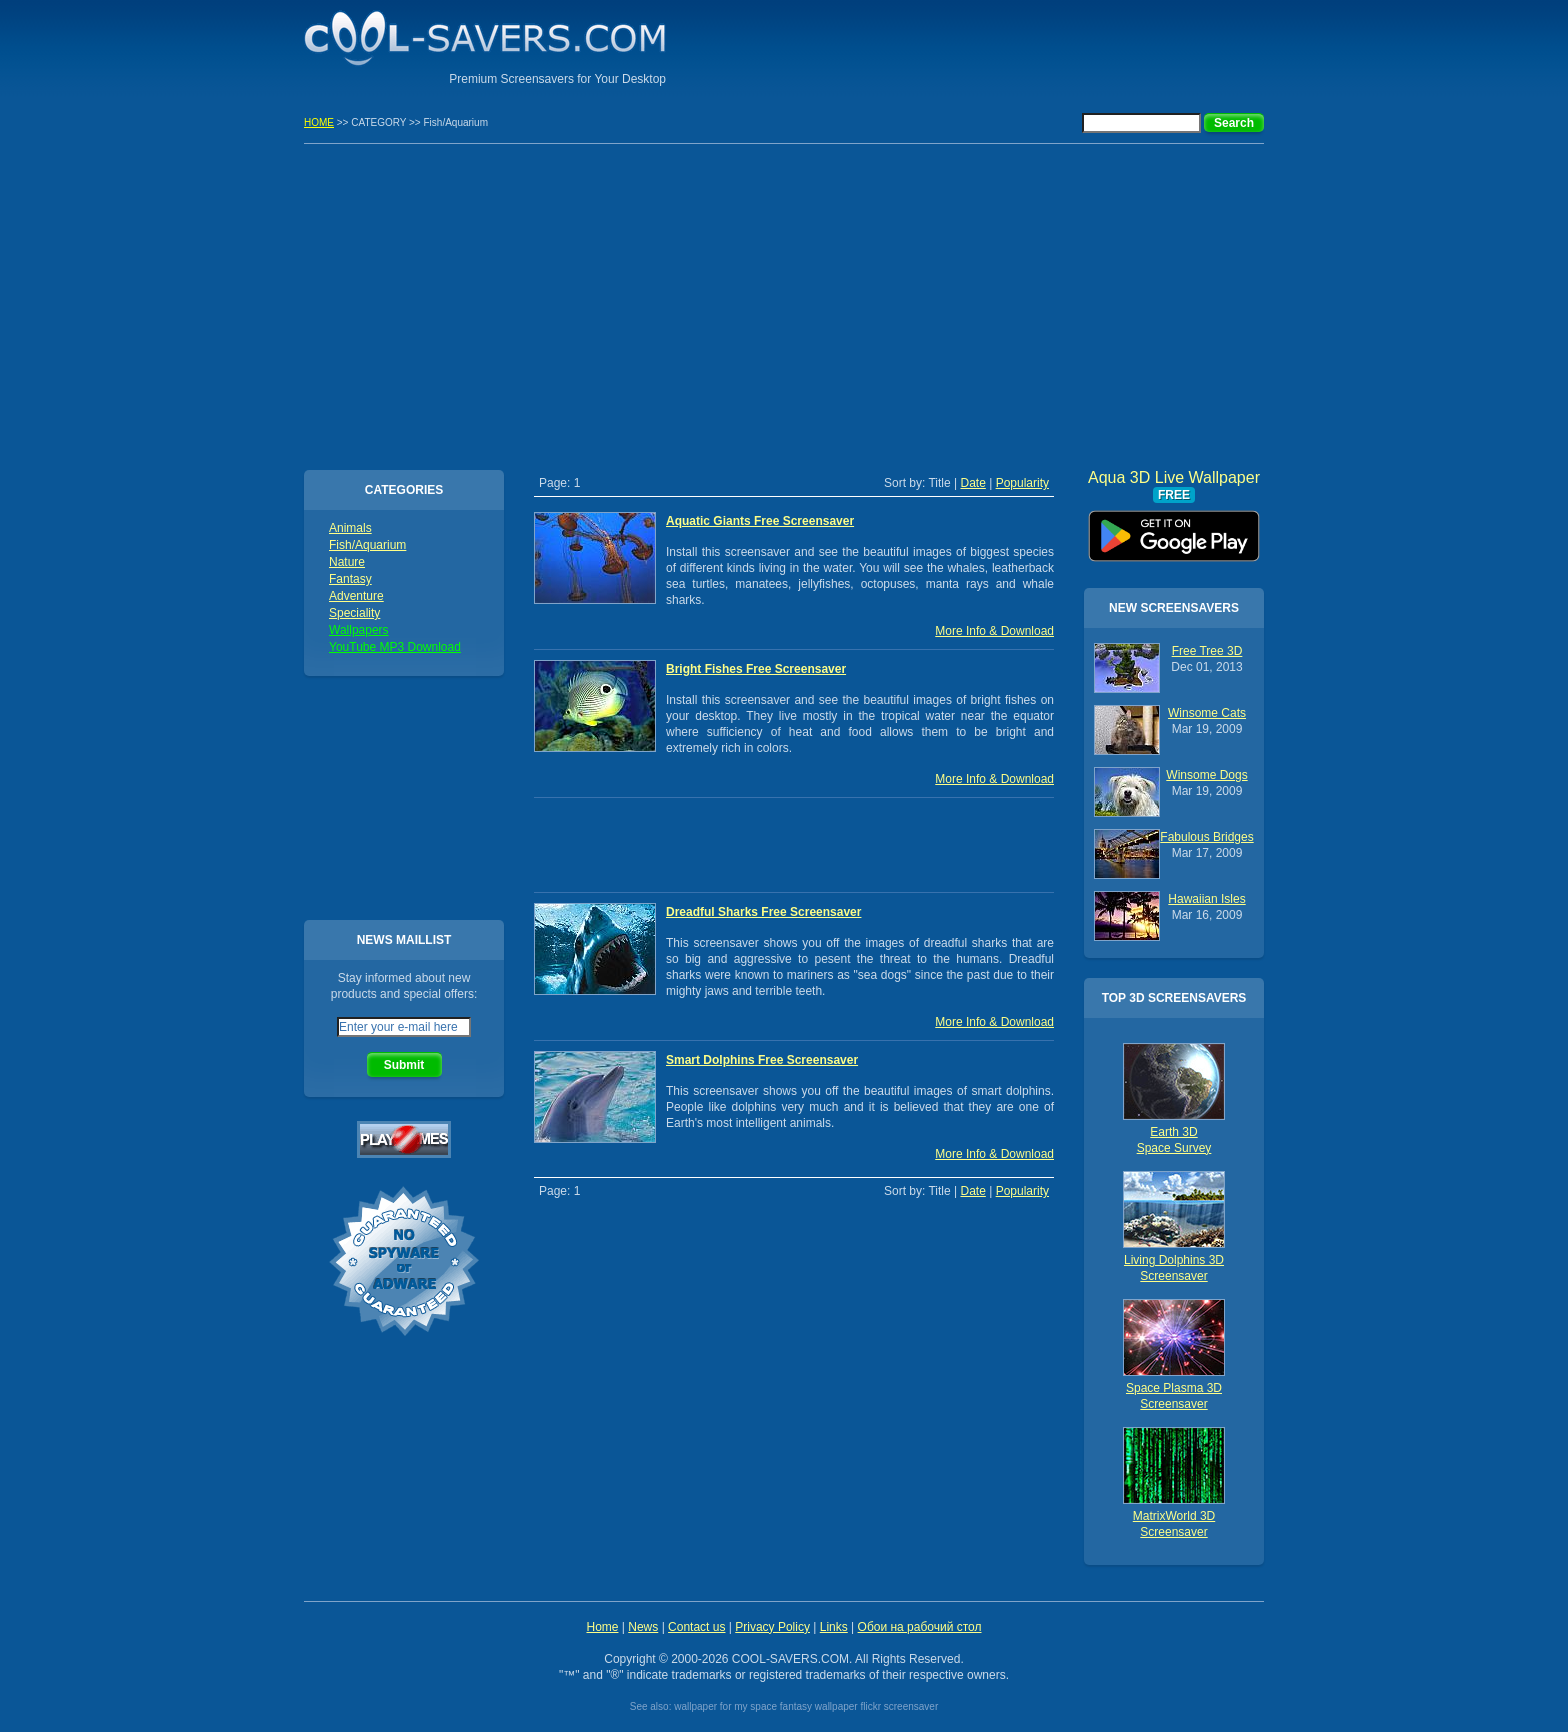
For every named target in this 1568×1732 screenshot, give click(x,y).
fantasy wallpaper (819, 1706)
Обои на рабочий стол (920, 1627)
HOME (319, 122)
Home (602, 1627)
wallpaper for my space (725, 1706)
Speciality (354, 613)
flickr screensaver (899, 1706)
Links (834, 1627)
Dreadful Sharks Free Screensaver (763, 912)
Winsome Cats (1207, 713)
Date (972, 483)
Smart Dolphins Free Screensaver (762, 1060)
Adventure (356, 596)
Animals (350, 528)
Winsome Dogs (1206, 775)
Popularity (1022, 483)
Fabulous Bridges (1206, 837)
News (643, 1627)
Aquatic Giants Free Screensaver (760, 521)
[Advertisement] (1030, 45)
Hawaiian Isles (1206, 899)
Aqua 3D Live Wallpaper (1174, 529)
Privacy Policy (772, 1627)
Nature (347, 562)
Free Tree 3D (1207, 651)
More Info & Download (994, 631)
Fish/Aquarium (367, 545)
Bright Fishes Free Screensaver (756, 669)
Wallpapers (359, 630)
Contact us (696, 1627)
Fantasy (350, 579)
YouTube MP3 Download (395, 647)
